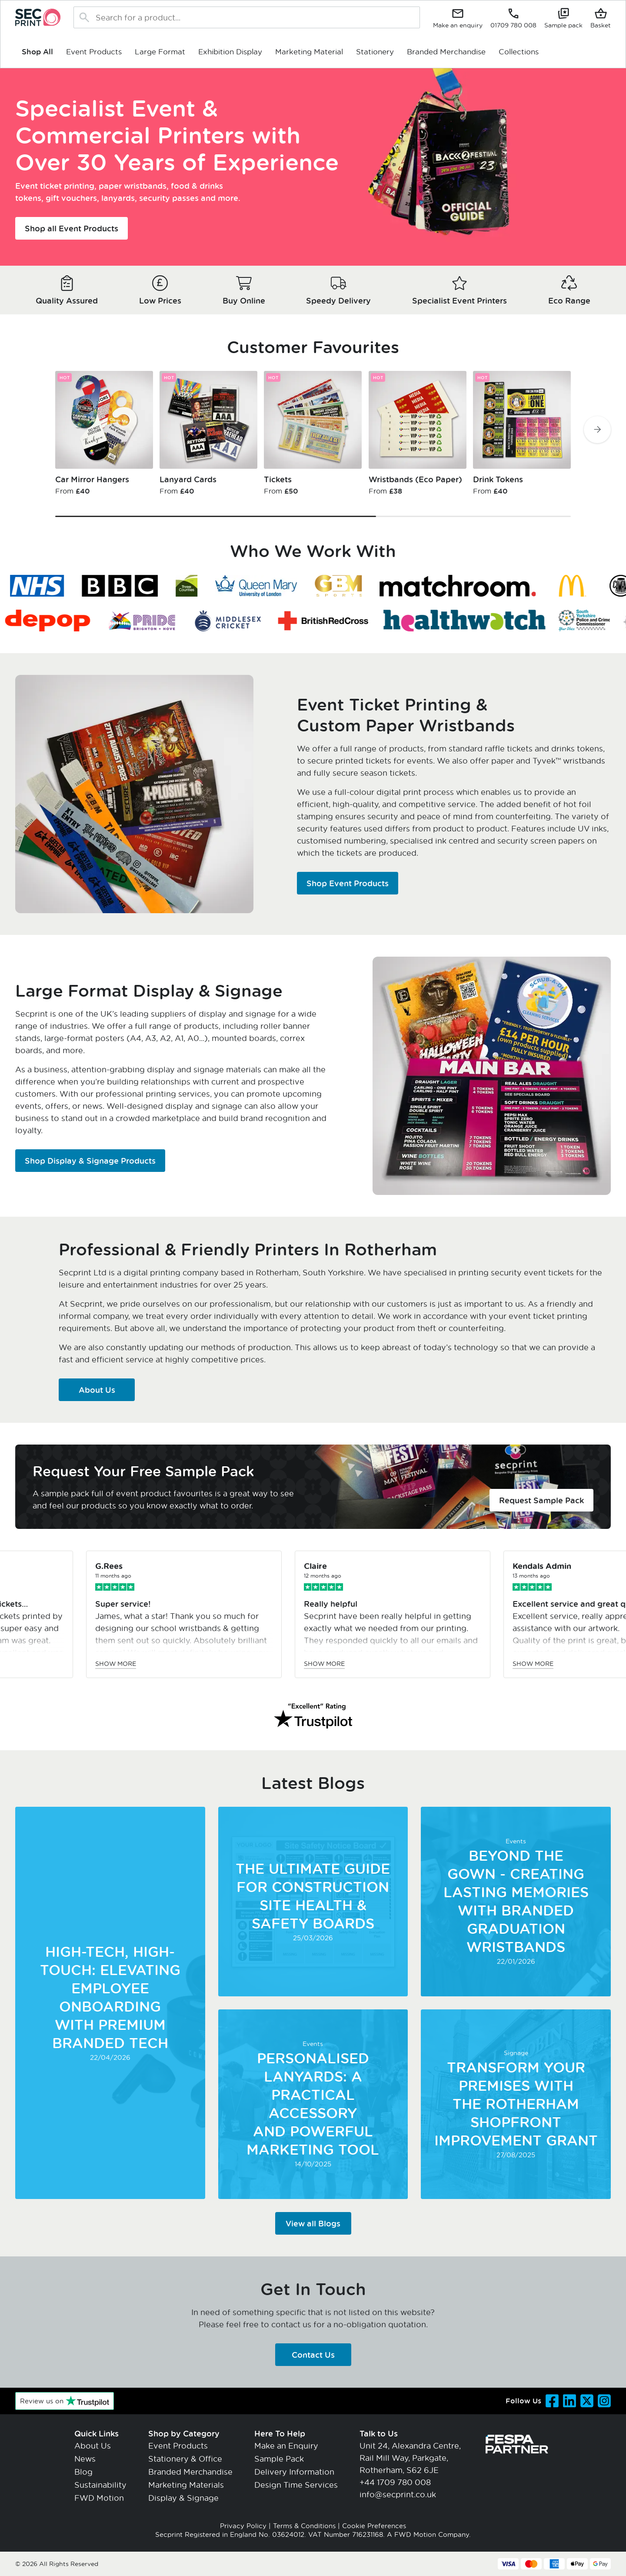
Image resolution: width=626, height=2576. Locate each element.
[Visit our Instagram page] (604, 2400)
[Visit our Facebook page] (552, 2400)
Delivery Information (294, 2471)
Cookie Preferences (374, 2525)
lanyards (118, 198)
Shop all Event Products (71, 228)
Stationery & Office (185, 2458)
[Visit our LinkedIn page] (569, 2400)
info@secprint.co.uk (398, 2494)
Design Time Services (296, 2484)
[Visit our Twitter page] (586, 2400)
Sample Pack (279, 2458)
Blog (83, 2471)
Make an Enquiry (286, 2445)
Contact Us (313, 2354)
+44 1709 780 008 (395, 2482)
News (85, 2458)
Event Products (94, 51)
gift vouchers (71, 198)
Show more (186, 1663)
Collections (519, 51)
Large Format (160, 51)
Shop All (37, 52)
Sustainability (100, 2484)
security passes (169, 198)
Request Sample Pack (541, 1500)
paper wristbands (132, 185)
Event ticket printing (54, 185)
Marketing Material (309, 51)
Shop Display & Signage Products (90, 1160)
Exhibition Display (230, 51)
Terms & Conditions (304, 2525)
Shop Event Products (347, 883)
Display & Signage (183, 2498)
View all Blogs (313, 2223)
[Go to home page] (37, 17)
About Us (97, 1390)
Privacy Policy (243, 2525)
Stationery (375, 51)
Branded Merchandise (446, 51)
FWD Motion (99, 2498)
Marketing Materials (186, 2484)
